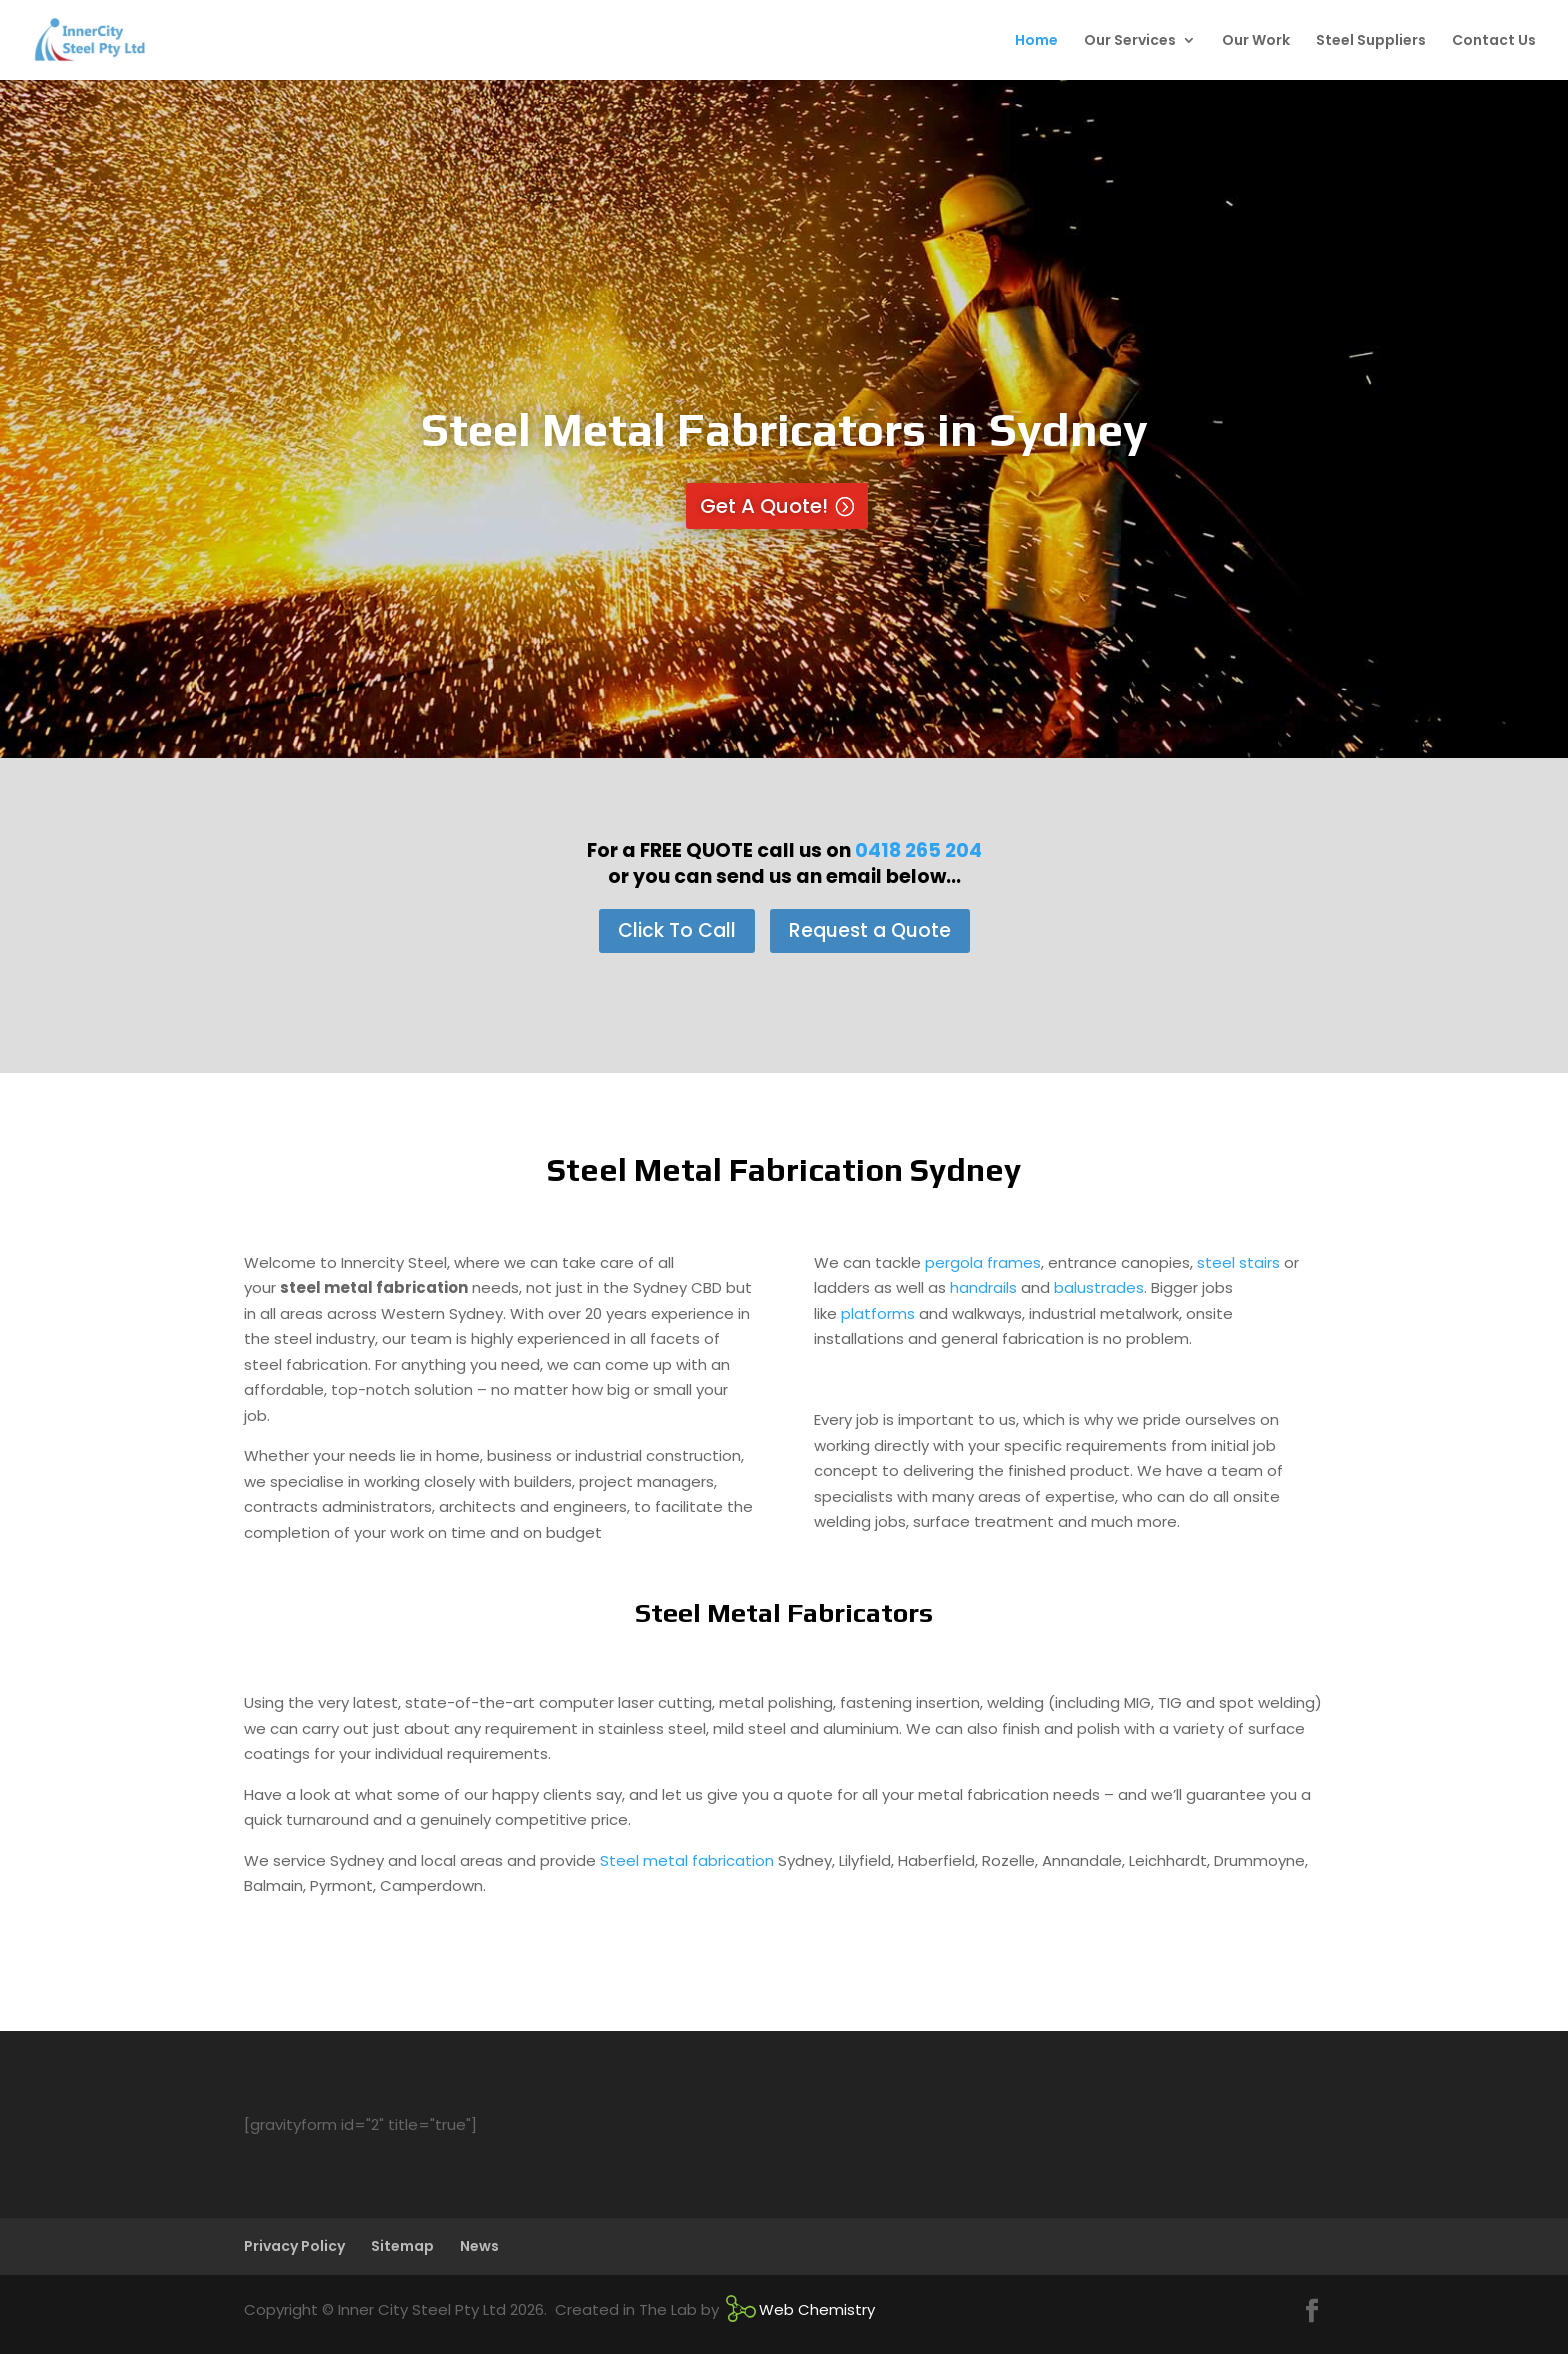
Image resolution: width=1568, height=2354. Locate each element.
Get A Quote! (764, 506)
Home (1036, 41)
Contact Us (1494, 41)
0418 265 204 (918, 850)
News (479, 2246)
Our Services (1130, 41)
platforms (878, 1313)
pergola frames (983, 1262)
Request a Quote (870, 930)
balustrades (1099, 1287)
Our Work (1256, 41)
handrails (983, 1287)
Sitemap (402, 2246)
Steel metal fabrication (687, 1860)
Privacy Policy (294, 2246)
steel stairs (1238, 1262)
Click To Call (677, 930)
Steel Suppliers (1371, 41)
